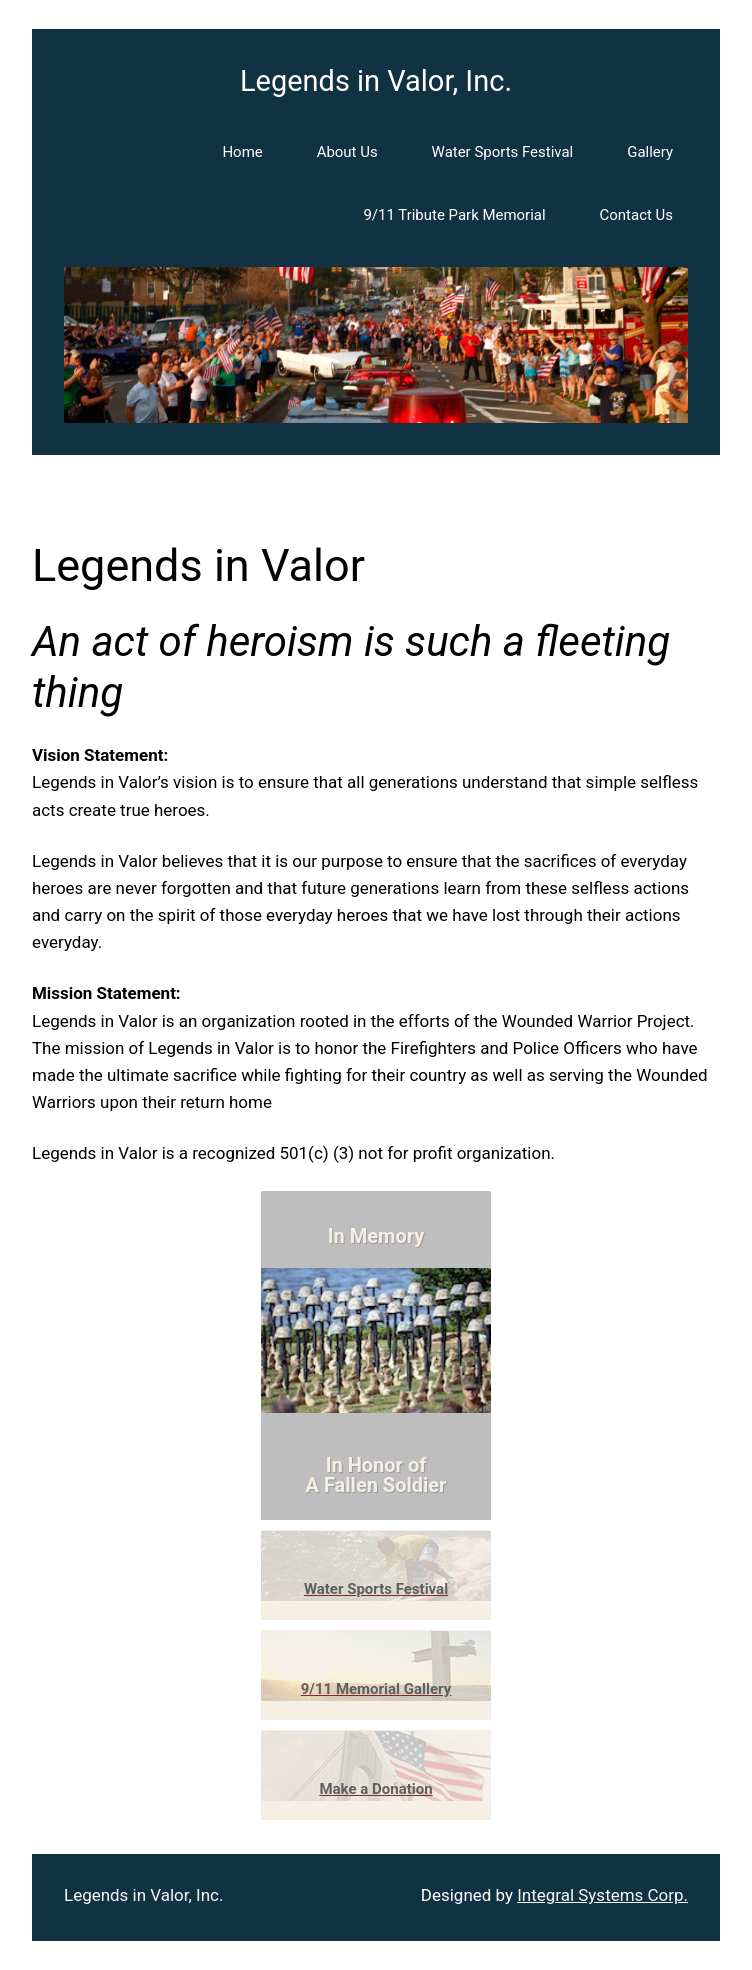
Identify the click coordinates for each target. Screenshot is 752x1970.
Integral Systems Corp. (602, 1895)
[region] (376, 345)
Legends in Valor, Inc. (376, 81)
